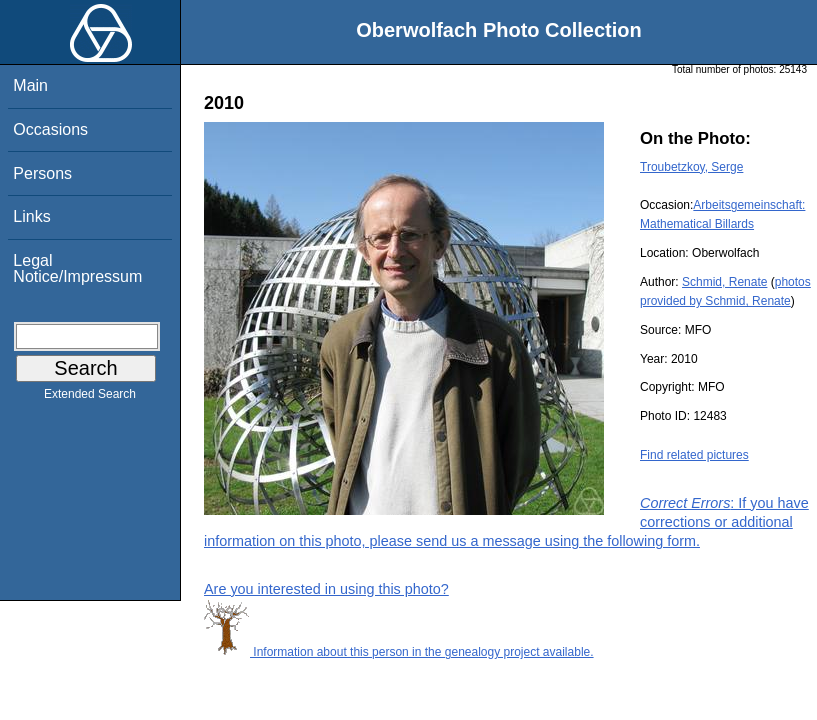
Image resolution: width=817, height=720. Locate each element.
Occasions (50, 129)
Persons (42, 173)
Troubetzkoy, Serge (691, 167)
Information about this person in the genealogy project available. (399, 652)
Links (31, 216)
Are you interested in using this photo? (326, 589)
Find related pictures (694, 455)
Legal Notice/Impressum (77, 268)
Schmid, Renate (724, 282)
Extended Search (90, 398)
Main (30, 85)
